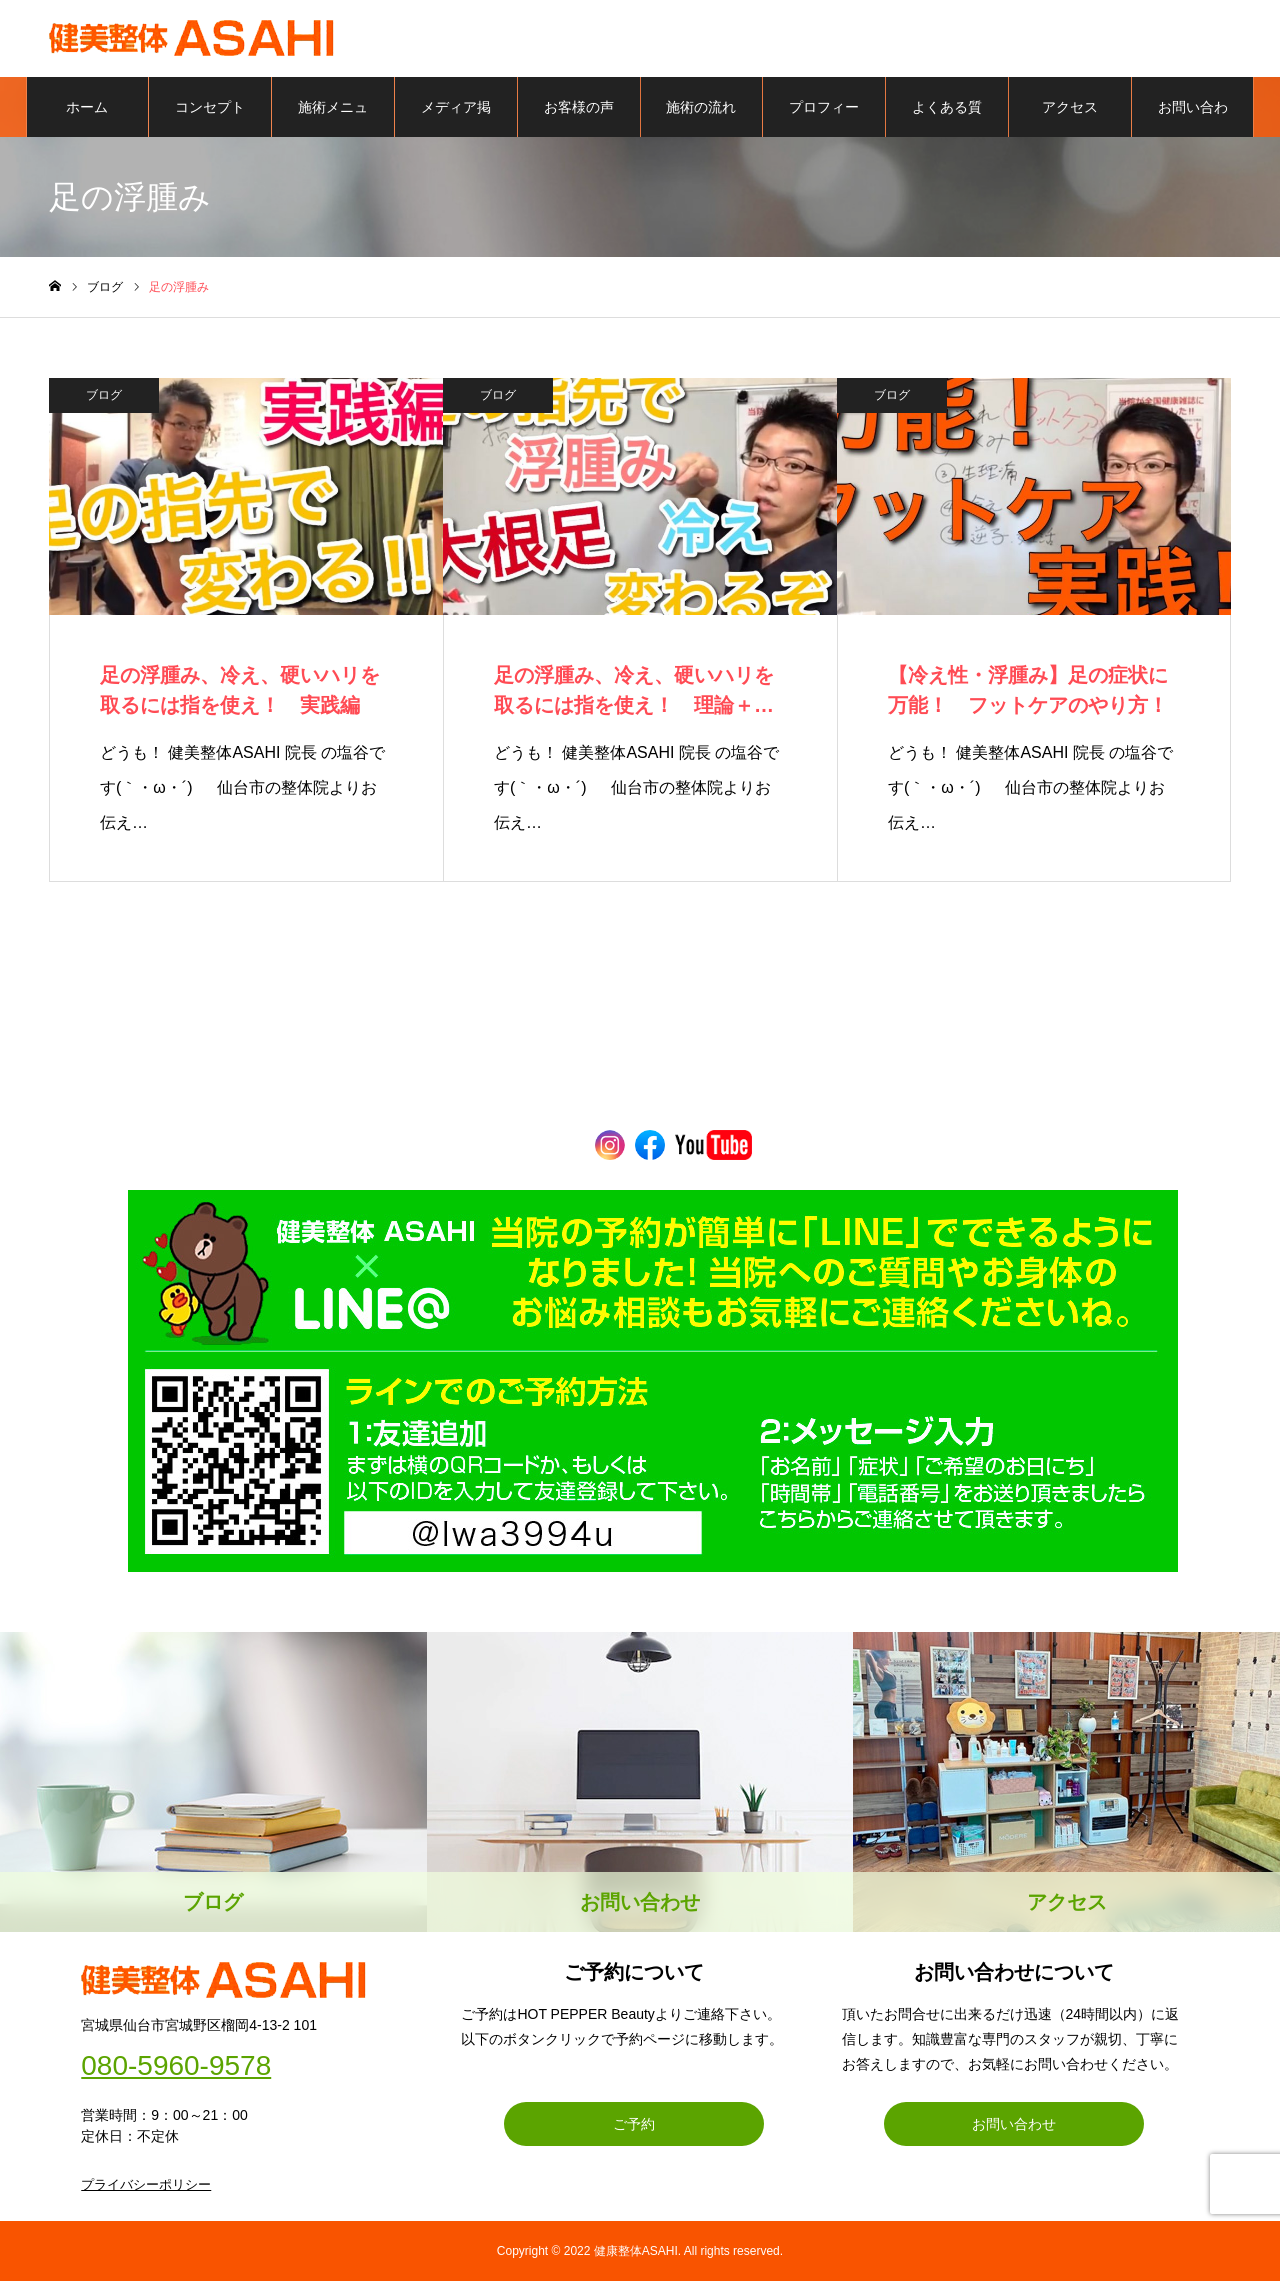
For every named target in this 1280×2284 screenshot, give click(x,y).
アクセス (1070, 110)
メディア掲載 (456, 121)
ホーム (87, 110)
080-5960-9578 (176, 2069)
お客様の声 (579, 110)
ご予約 (634, 2127)
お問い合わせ (1193, 121)
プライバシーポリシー (146, 2187)
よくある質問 (947, 121)
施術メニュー (333, 121)
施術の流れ (701, 110)
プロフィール (824, 121)
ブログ (104, 398)
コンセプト (210, 110)
